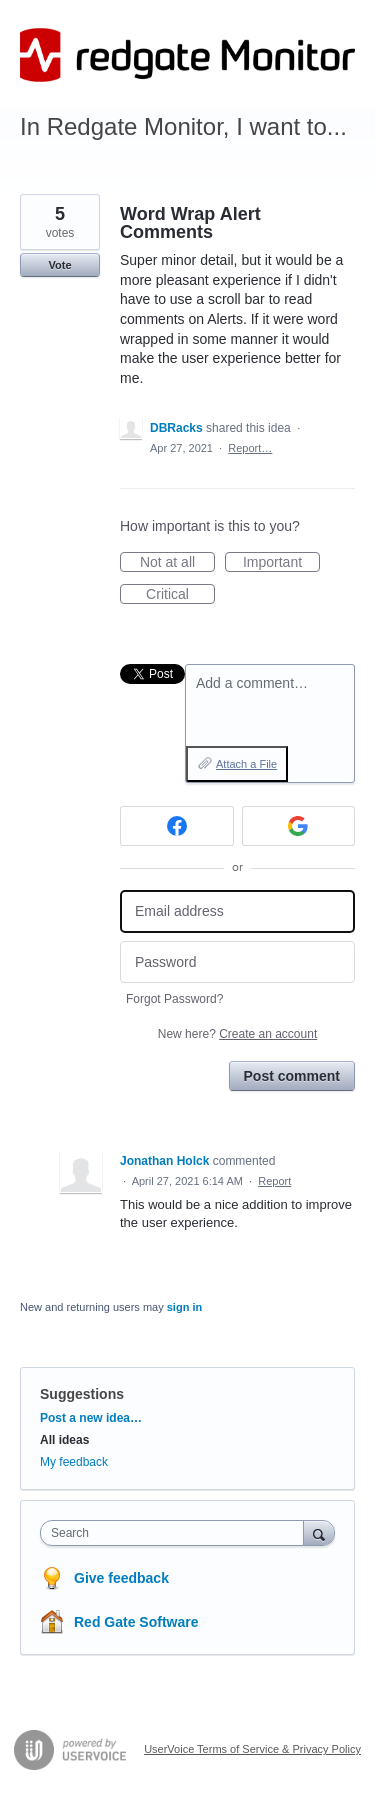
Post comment (292, 1076)
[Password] (237, 962)
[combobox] (176, 1533)
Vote (59, 265)
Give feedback (121, 1578)
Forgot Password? (174, 999)
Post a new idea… (91, 1418)
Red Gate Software (136, 1622)
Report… (250, 448)
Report (274, 1181)
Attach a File (246, 764)
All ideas (64, 1440)
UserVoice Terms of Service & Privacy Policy (252, 1749)
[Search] (319, 1532)
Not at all (177, 563)
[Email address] (237, 911)
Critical (180, 595)
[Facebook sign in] (177, 826)
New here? (237, 1034)
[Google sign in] (299, 826)
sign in (184, 1307)
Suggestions (82, 1394)
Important (281, 563)
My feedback (74, 1462)
